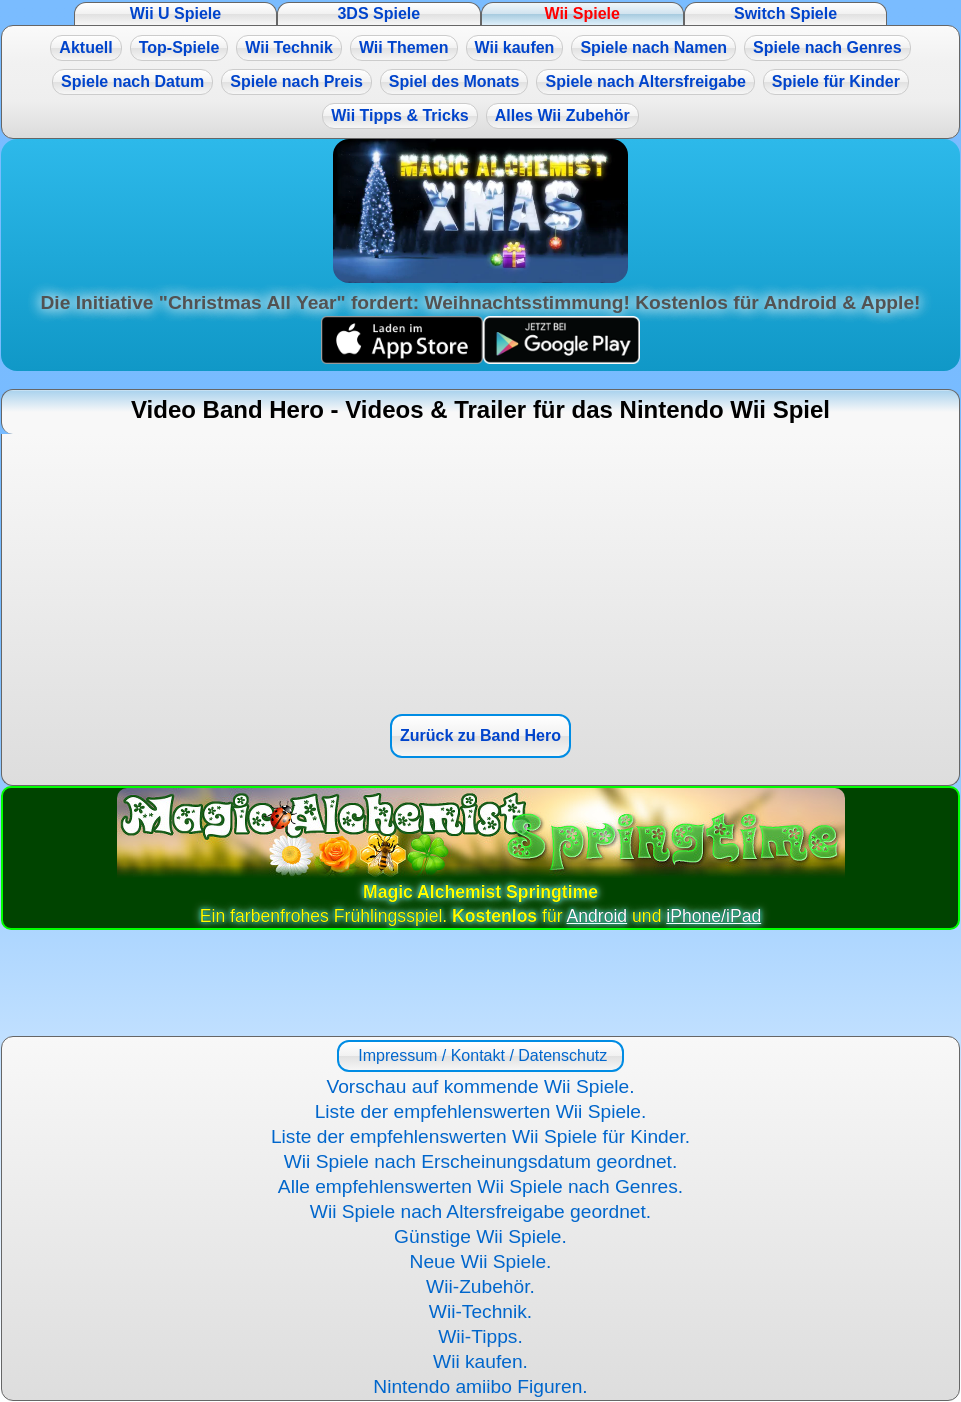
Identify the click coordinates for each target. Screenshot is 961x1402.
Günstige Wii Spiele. (480, 1236)
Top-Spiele (179, 47)
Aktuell (85, 47)
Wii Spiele (581, 13)
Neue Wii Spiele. (481, 1261)
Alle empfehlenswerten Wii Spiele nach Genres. (480, 1186)
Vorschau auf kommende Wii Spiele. (480, 1086)
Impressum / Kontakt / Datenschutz (480, 1055)
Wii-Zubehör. (480, 1286)
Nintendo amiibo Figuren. (480, 1386)
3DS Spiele (378, 13)
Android (597, 916)
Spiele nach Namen (653, 47)
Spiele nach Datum (132, 81)
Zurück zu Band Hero (480, 735)
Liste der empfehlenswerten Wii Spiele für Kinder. (480, 1136)
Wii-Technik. (480, 1311)
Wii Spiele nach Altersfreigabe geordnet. (480, 1211)
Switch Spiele (785, 13)
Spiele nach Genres (827, 47)
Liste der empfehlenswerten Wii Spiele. (481, 1111)
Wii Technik (289, 47)
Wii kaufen (515, 47)
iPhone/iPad (713, 916)
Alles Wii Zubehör (562, 115)
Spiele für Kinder (836, 81)
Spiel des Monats (454, 81)
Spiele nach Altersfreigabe (645, 81)
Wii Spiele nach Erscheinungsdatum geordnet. (481, 1161)
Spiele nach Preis (296, 81)
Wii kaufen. (480, 1361)
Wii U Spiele (175, 13)
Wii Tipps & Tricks (399, 115)
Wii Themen (404, 47)
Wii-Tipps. (480, 1336)
